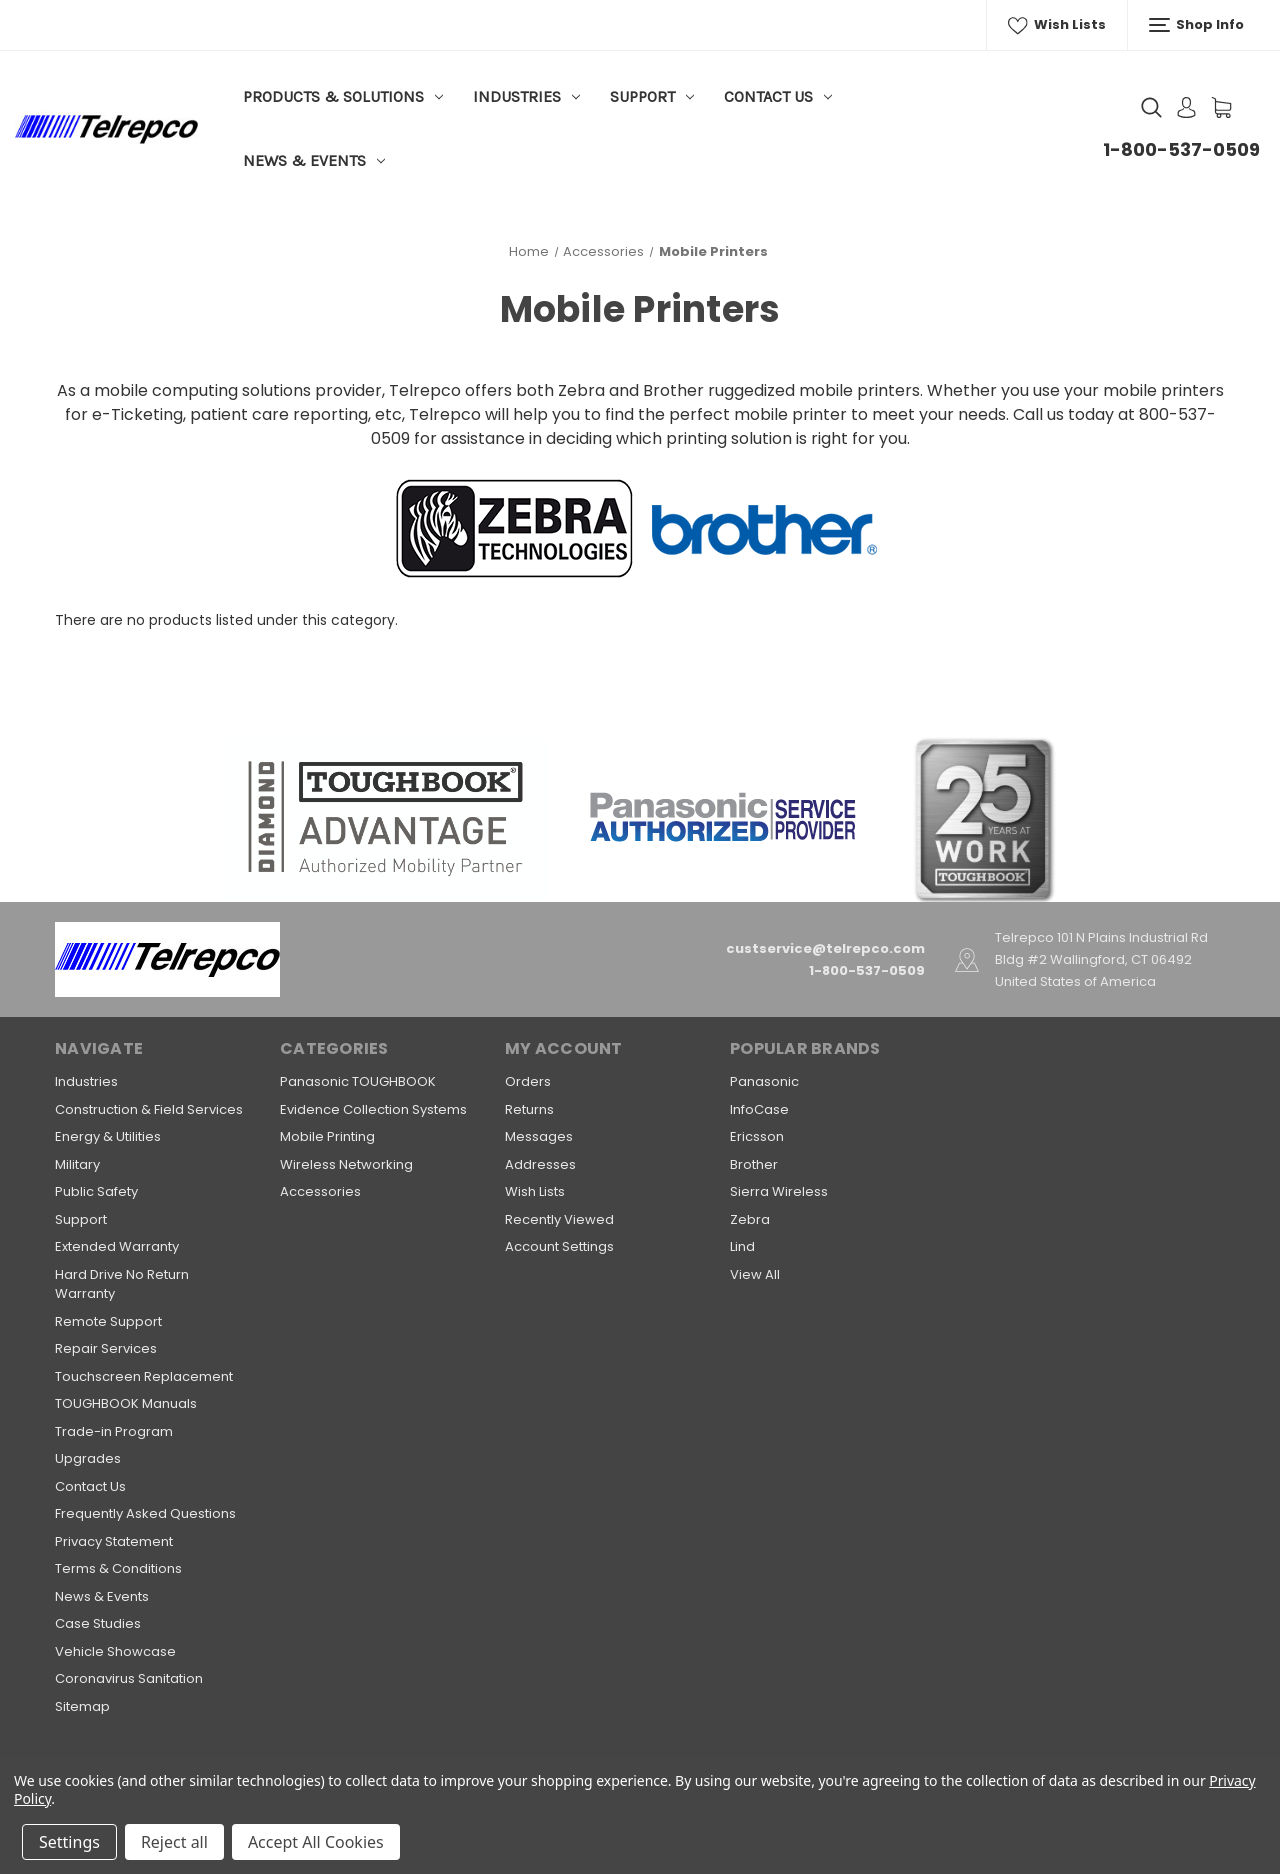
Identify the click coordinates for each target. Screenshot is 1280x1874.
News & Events (314, 160)
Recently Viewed (559, 1219)
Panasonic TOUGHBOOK (358, 1081)
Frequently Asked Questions (145, 1513)
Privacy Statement (114, 1541)
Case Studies (98, 1623)
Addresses (540, 1164)
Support (652, 96)
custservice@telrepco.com (825, 948)
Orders (528, 1081)
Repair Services (106, 1348)
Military (77, 1164)
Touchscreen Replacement (144, 1376)
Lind (742, 1246)
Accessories (320, 1191)
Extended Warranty (117, 1246)
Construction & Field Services (149, 1109)
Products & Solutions (343, 96)
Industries (526, 96)
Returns (529, 1109)
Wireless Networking (346, 1164)
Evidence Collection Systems (373, 1109)
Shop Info (1196, 25)
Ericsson (757, 1136)
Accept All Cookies (316, 1842)
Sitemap (82, 1706)
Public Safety (96, 1191)
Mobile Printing (327, 1136)
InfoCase (759, 1109)
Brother (754, 1164)
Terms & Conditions (118, 1568)
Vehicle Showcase (115, 1651)
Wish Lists (1057, 25)
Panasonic (764, 1081)
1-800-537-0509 (1181, 149)
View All (755, 1274)
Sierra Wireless (779, 1191)
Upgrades (88, 1458)
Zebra (750, 1219)
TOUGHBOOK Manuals (126, 1403)
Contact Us (778, 96)
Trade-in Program (114, 1431)
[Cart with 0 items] (1221, 107)
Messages (539, 1136)
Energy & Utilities (108, 1136)
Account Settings (559, 1246)
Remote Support (108, 1321)
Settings (69, 1842)
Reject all (174, 1842)
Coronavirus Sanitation (129, 1678)
